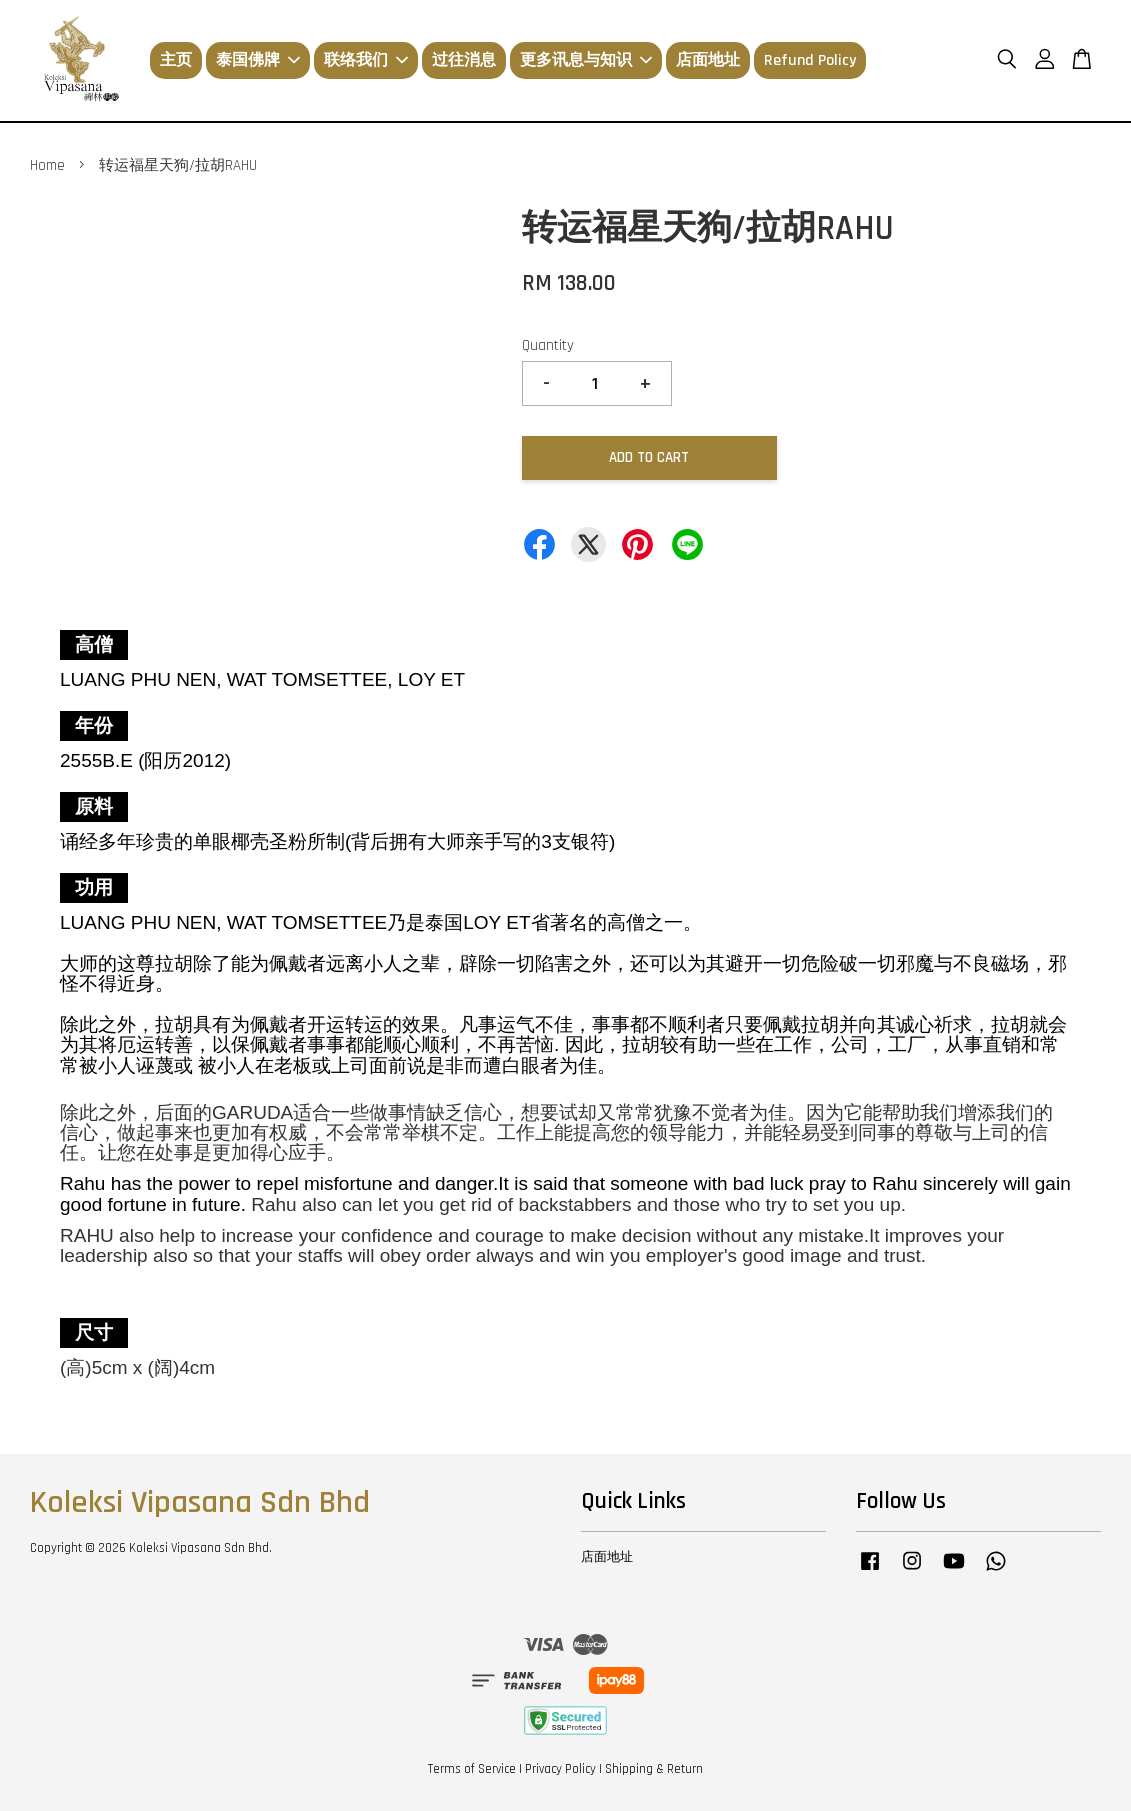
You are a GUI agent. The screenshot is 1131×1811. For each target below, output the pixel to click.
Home (47, 165)
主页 (176, 60)
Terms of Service (472, 1769)
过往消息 (464, 60)
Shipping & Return (654, 1769)
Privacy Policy (560, 1769)
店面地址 (708, 60)
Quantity (548, 345)
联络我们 (366, 60)
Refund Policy (810, 60)
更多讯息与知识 (586, 60)
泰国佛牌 (258, 60)
